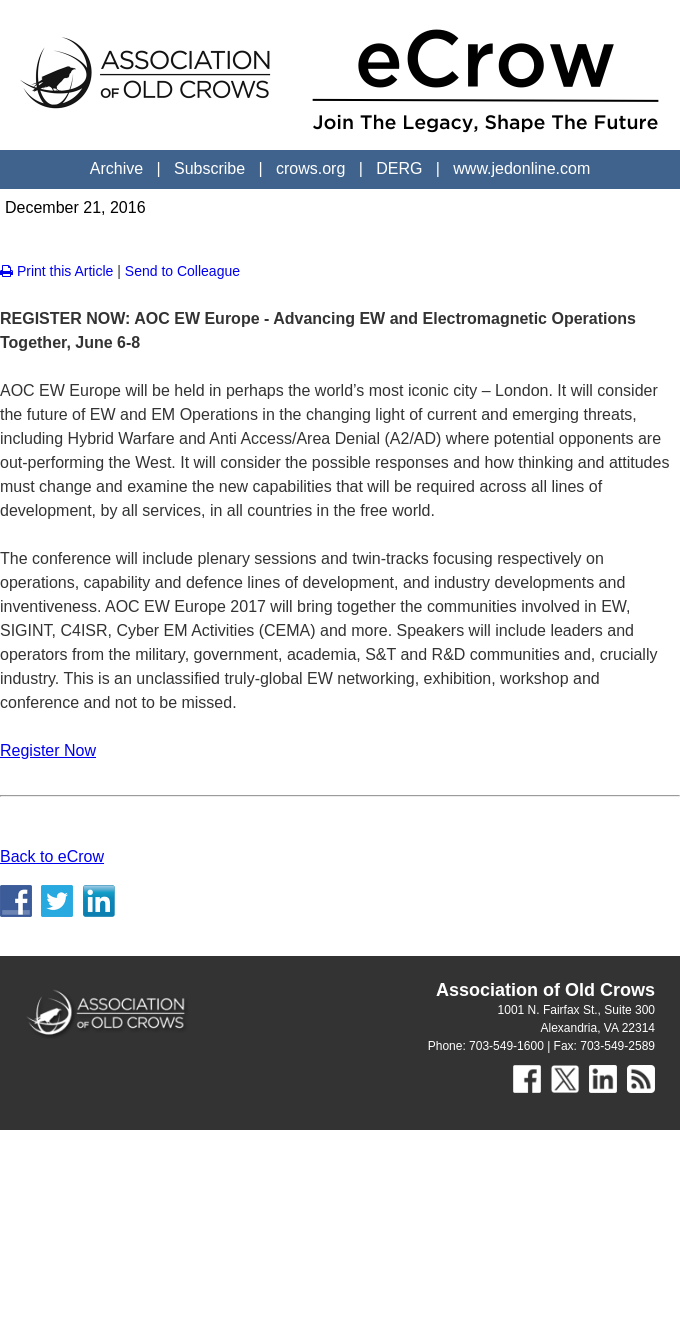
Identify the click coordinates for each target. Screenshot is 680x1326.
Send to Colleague (182, 271)
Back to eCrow (52, 856)
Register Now (48, 750)
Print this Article (56, 271)
